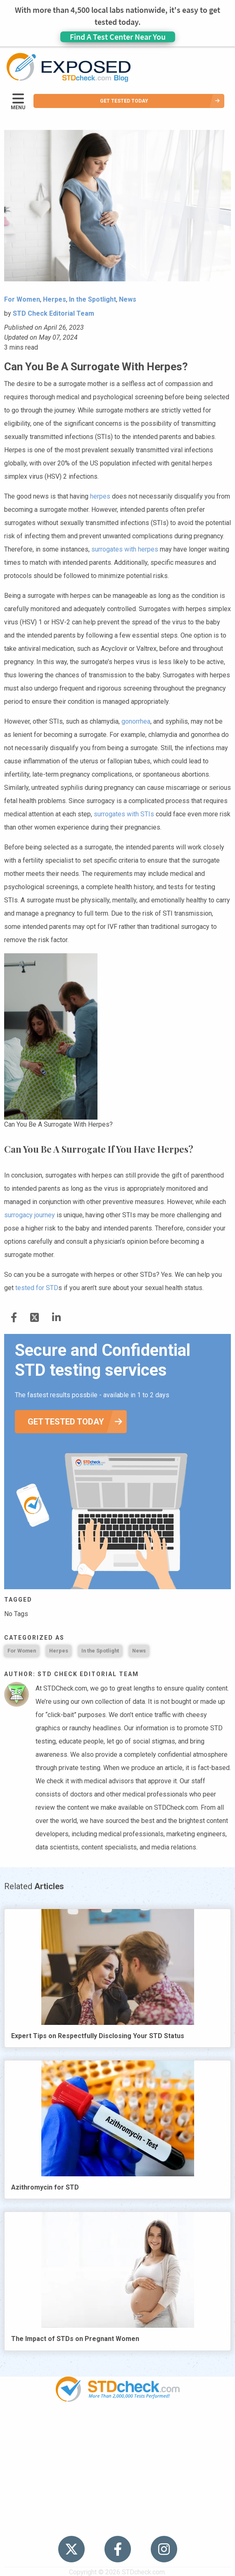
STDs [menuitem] (117, 2443)
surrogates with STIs (124, 814)
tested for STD (36, 1288)
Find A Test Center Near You (118, 36)
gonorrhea (135, 721)
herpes (100, 496)
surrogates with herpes (124, 549)
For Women (21, 1651)
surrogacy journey (29, 1215)
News (139, 1651)
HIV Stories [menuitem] (117, 2475)
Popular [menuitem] (118, 2428)
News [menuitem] (117, 2459)
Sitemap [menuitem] (118, 2507)
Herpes (58, 1651)
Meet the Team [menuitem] (117, 2523)
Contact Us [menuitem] (117, 2491)
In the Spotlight (100, 1651)
